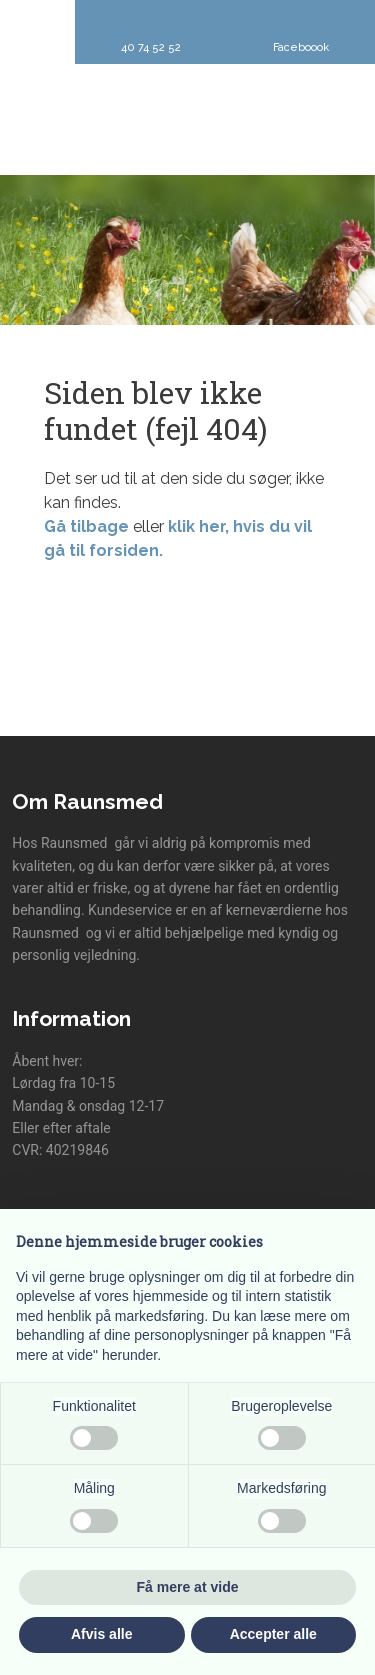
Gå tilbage (86, 526)
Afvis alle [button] (101, 1634)
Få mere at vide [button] (188, 1587)
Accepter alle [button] (273, 1634)
